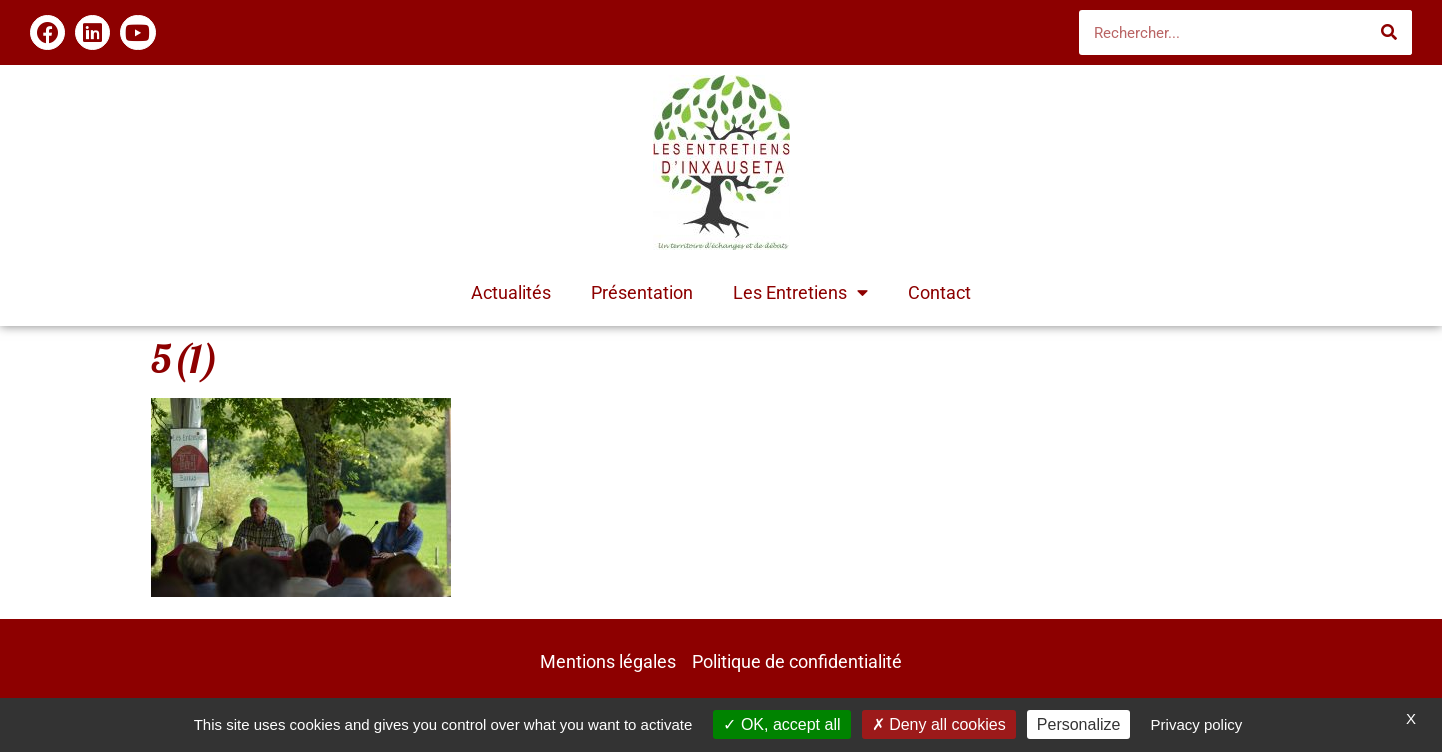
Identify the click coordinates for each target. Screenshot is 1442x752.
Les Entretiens (800, 293)
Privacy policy (1197, 724)
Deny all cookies (939, 724)
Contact (939, 293)
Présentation (642, 293)
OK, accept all (781, 724)
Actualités (511, 293)
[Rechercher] (1389, 32)
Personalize (1079, 724)
